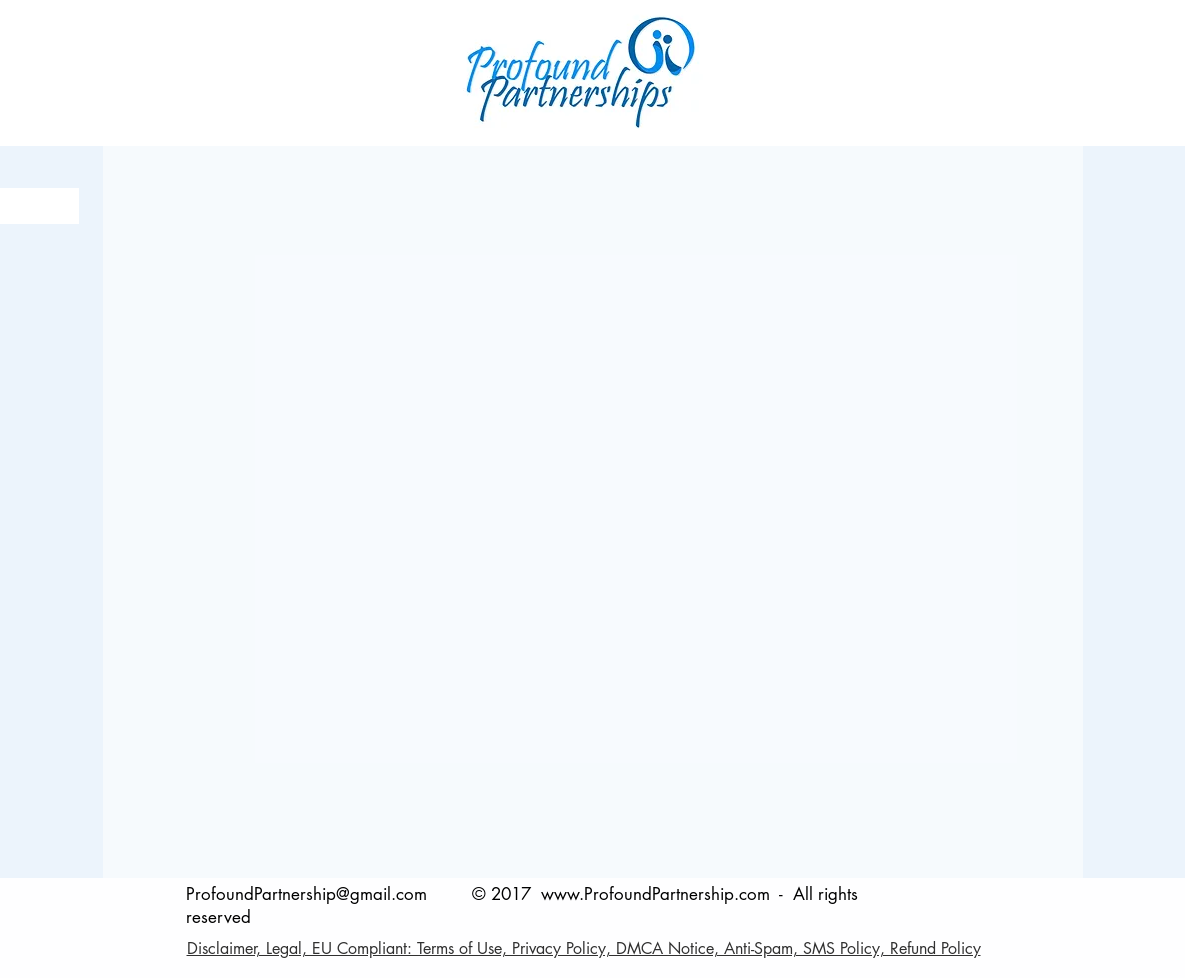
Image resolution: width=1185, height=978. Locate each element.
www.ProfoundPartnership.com (655, 894)
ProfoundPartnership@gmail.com (306, 894)
